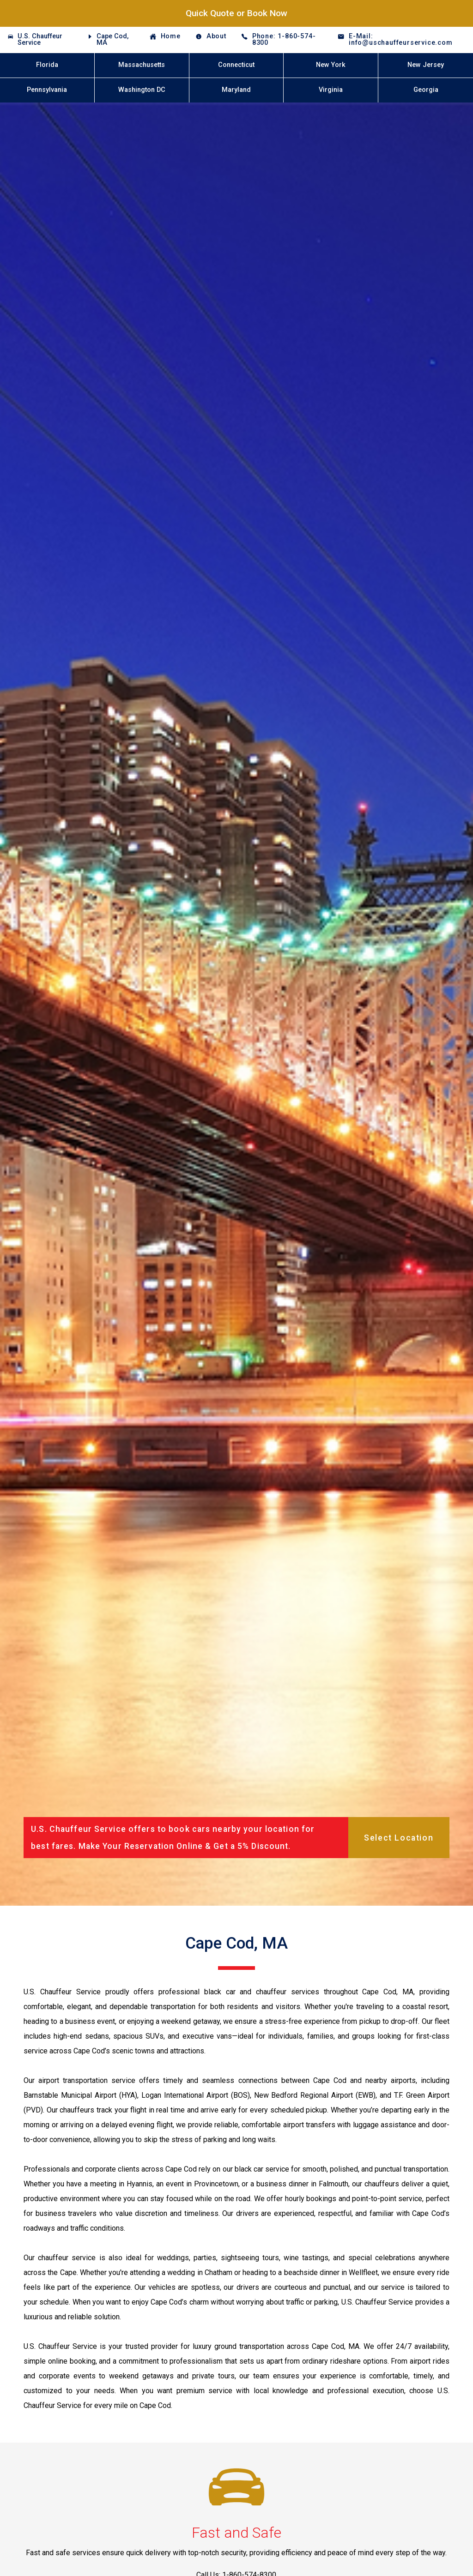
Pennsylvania (47, 90)
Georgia (425, 90)
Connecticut (236, 65)
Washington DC (141, 90)
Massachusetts (141, 65)
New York (331, 65)
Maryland (236, 90)
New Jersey (425, 65)
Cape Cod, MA (112, 39)
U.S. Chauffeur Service (40, 39)
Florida (47, 65)
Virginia (331, 90)
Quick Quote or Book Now (236, 13)
